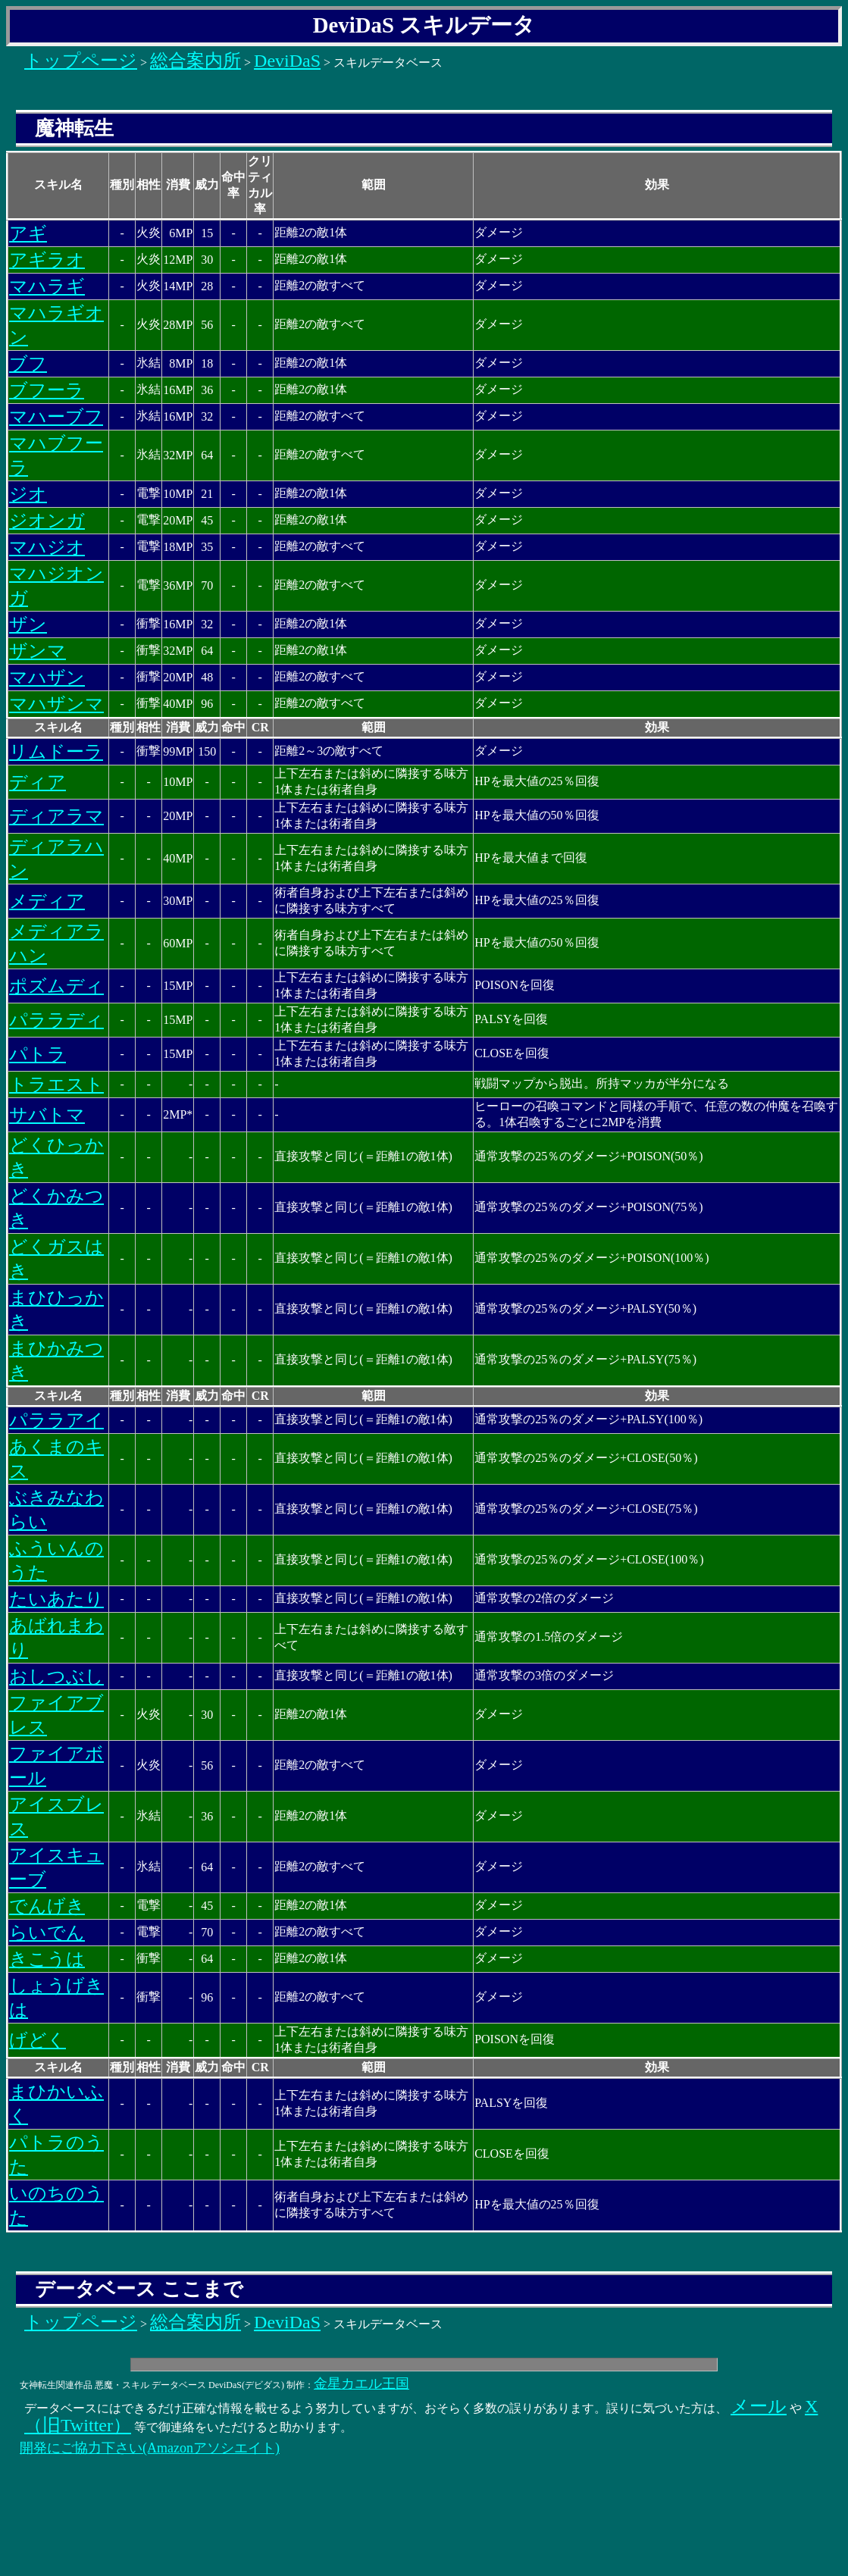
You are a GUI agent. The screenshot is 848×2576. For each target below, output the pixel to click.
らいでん (47, 1932)
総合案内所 (195, 60)
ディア (37, 782)
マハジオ (47, 547)
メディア (47, 901)
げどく (37, 2040)
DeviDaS (287, 60)
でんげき (47, 1906)
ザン (28, 624)
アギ (28, 233)
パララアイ (56, 1420)
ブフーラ (46, 390)
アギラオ (47, 260)
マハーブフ (56, 417)
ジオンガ (47, 521)
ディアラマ (56, 816)
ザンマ (37, 651)
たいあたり (56, 1599)
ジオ (28, 494)
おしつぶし (56, 1676)
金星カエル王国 (361, 2383)
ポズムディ (56, 986)
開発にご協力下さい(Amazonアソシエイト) (150, 2447)
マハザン (47, 677)
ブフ (28, 364)
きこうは (47, 1959)
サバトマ (47, 1115)
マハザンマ (56, 704)
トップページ (80, 60)
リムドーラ (56, 752)
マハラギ (47, 286)
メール (759, 2406)
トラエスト (56, 1084)
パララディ (56, 1020)
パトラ (37, 1054)
